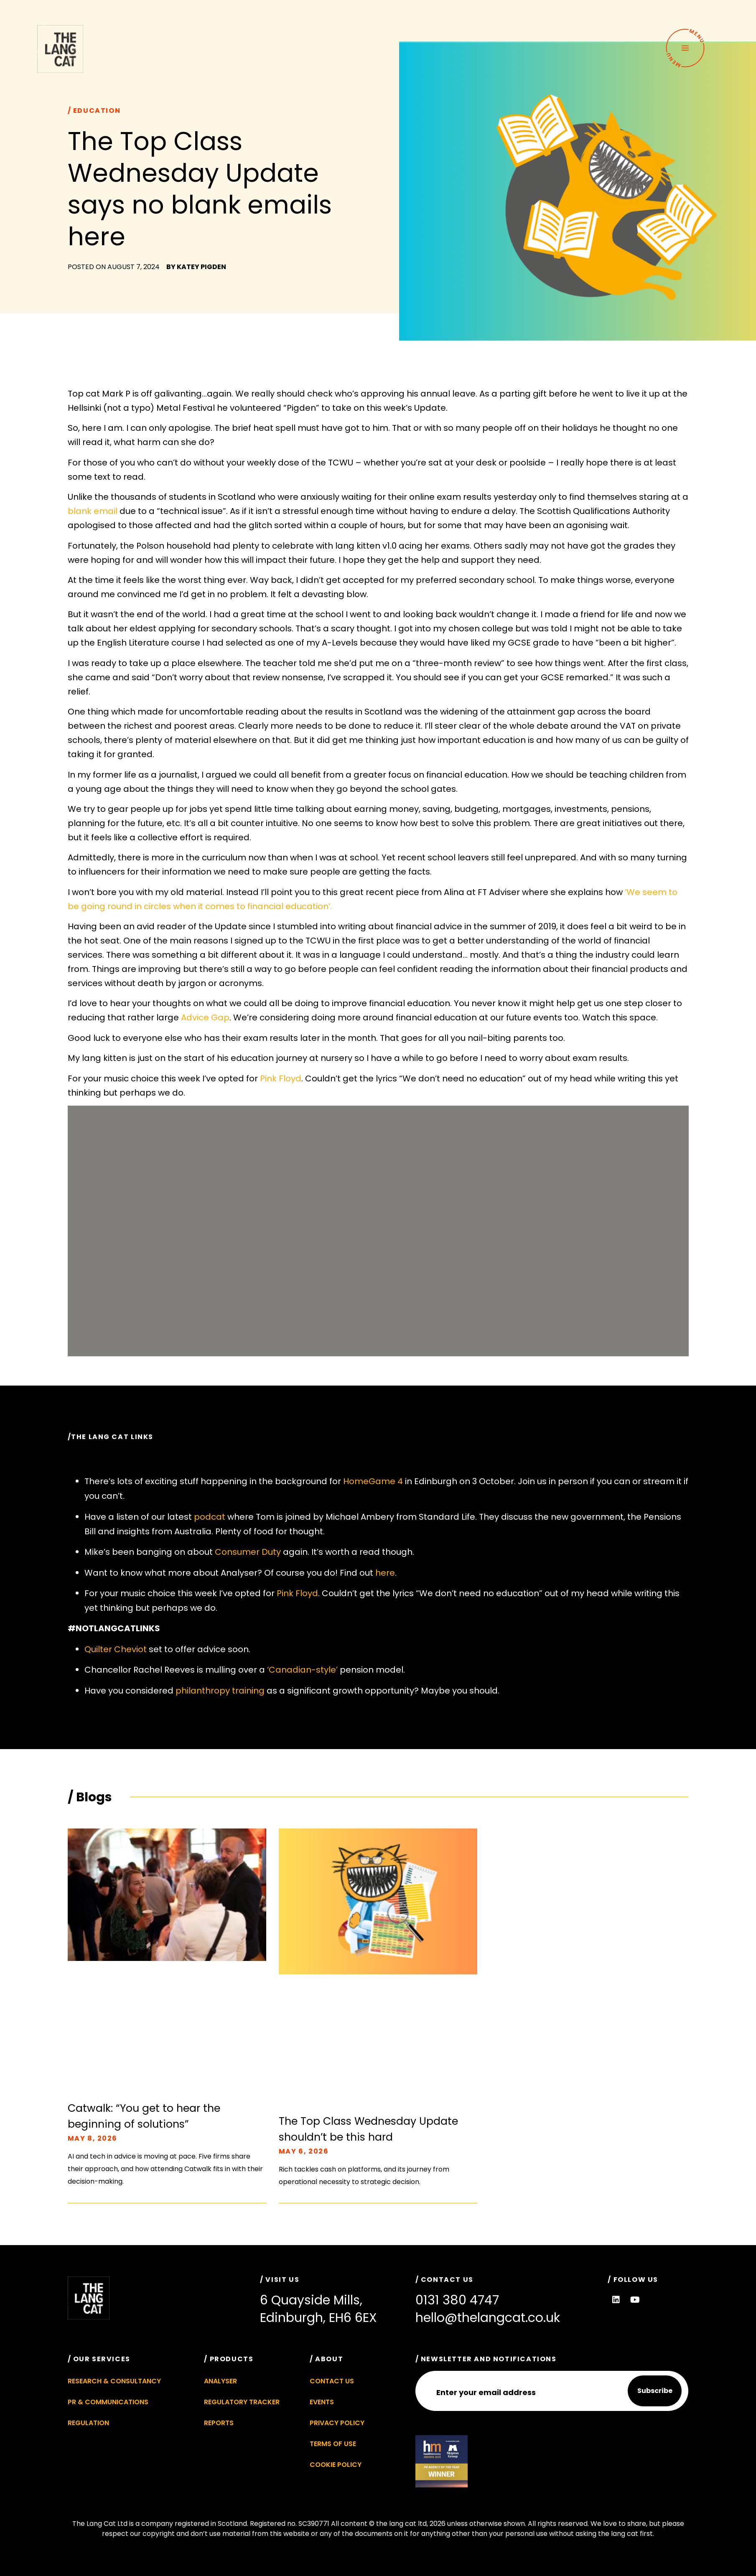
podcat (209, 1517)
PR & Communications (108, 2402)
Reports (219, 2423)
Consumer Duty (248, 1552)
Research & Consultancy (114, 2381)
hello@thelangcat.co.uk (487, 2318)
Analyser (220, 2381)
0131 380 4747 (457, 2300)
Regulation (88, 2423)
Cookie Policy (335, 2464)
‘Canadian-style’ (302, 1670)
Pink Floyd (280, 1078)
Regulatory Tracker (242, 2402)
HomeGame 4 (373, 1481)
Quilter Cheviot (115, 1649)
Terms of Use (333, 2444)
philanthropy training (220, 1690)
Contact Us (332, 2381)
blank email (92, 511)
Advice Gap (205, 1017)
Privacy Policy (337, 2423)
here (385, 1573)
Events (322, 2402)
